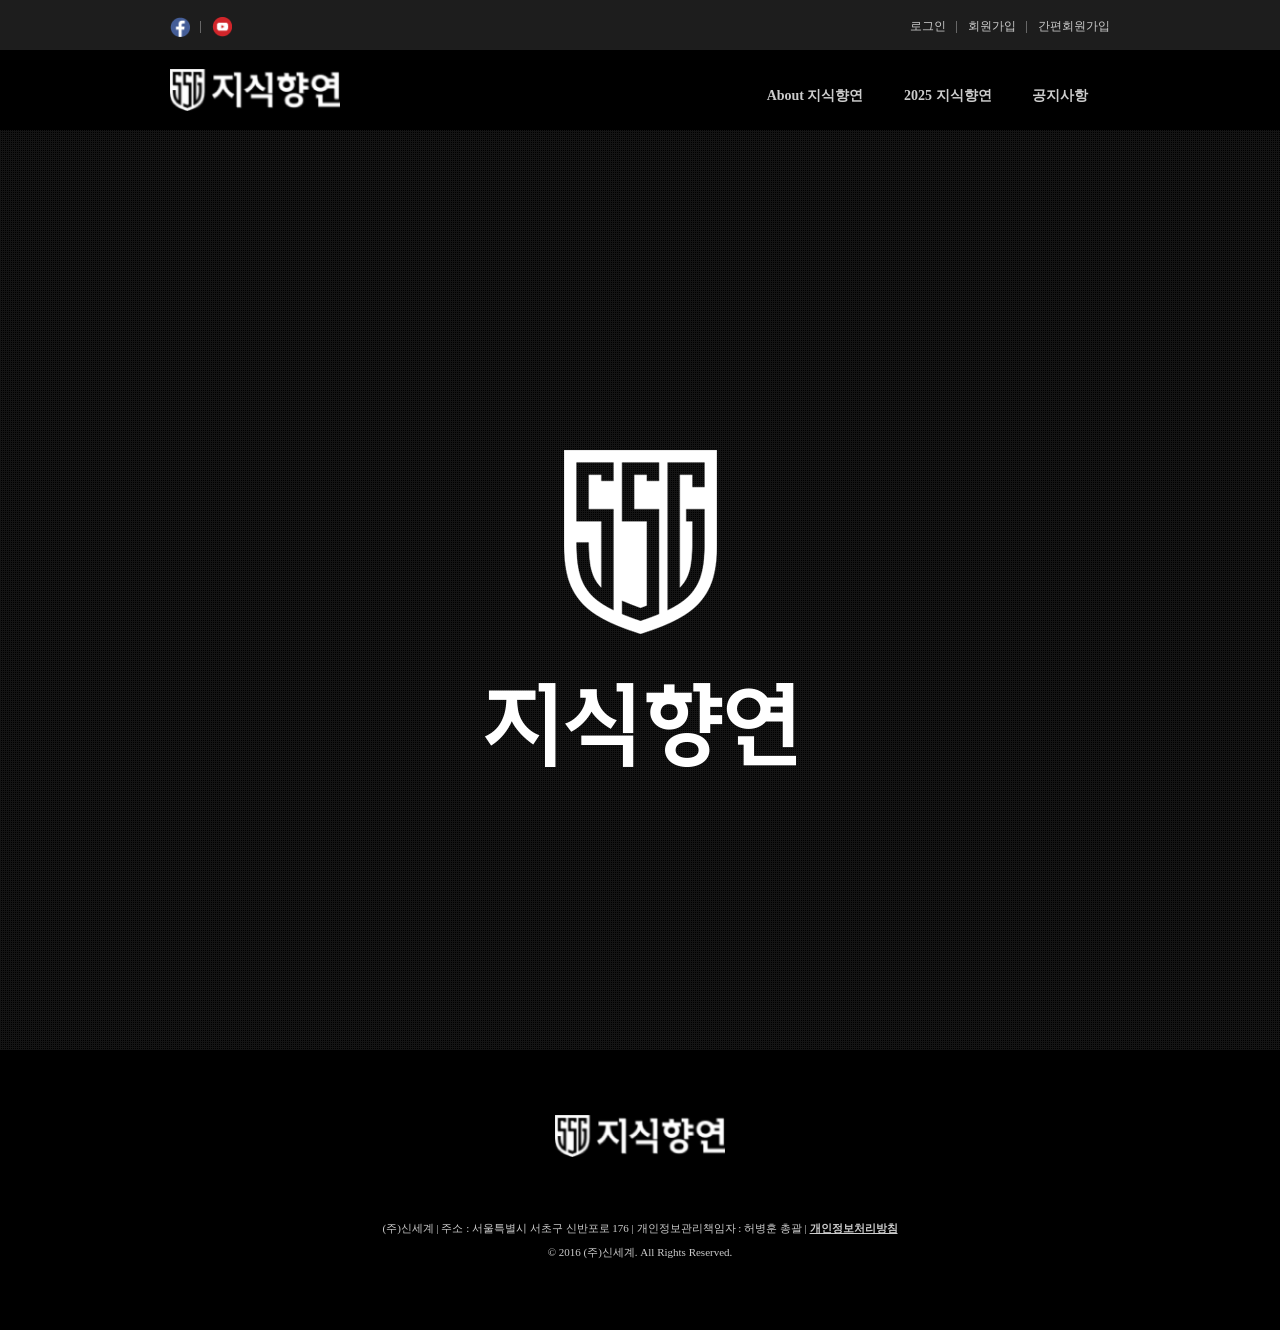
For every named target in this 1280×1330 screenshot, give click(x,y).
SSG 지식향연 (255, 90)
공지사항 (1060, 95)
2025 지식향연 (948, 95)
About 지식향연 (815, 95)
